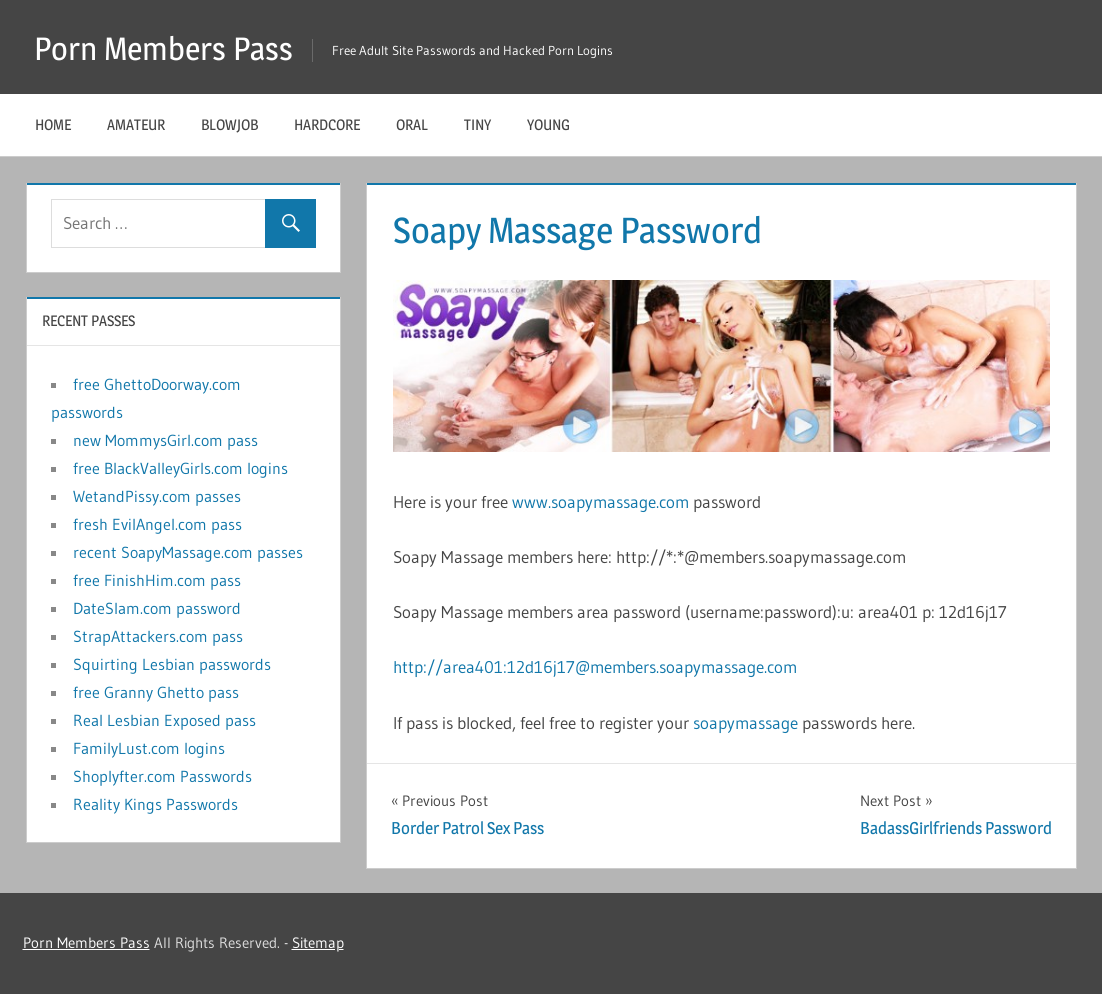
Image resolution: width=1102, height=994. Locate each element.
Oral (412, 124)
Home (53, 124)
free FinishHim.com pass (157, 580)
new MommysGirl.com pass (165, 440)
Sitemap (318, 942)
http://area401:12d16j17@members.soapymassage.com (595, 666)
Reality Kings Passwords (155, 804)
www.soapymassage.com (600, 501)
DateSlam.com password (157, 608)
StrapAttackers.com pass (158, 636)
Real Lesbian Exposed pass (164, 720)
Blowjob (229, 124)
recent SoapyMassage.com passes (188, 552)
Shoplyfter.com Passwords (162, 776)
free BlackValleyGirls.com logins (180, 468)
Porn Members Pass (163, 48)
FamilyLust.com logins (149, 748)
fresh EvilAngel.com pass (157, 524)
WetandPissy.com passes (157, 496)
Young (548, 124)
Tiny (477, 124)
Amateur (136, 124)
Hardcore (327, 124)
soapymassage (745, 722)
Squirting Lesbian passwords (172, 664)
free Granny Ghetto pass (156, 692)
